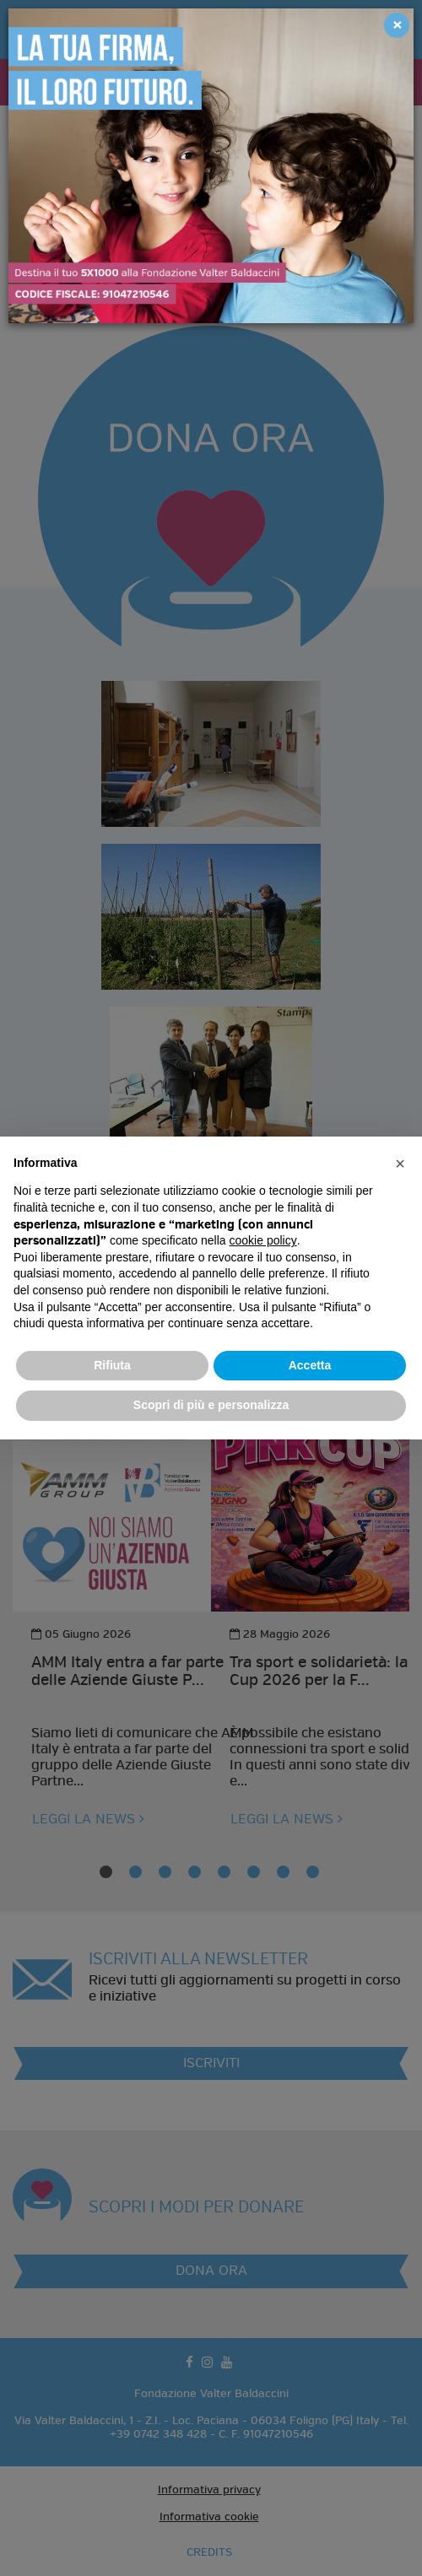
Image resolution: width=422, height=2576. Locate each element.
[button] (400, 1163)
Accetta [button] (310, 1365)
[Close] (396, 25)
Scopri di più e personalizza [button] (211, 1405)
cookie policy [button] (263, 1240)
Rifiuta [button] (112, 1365)
